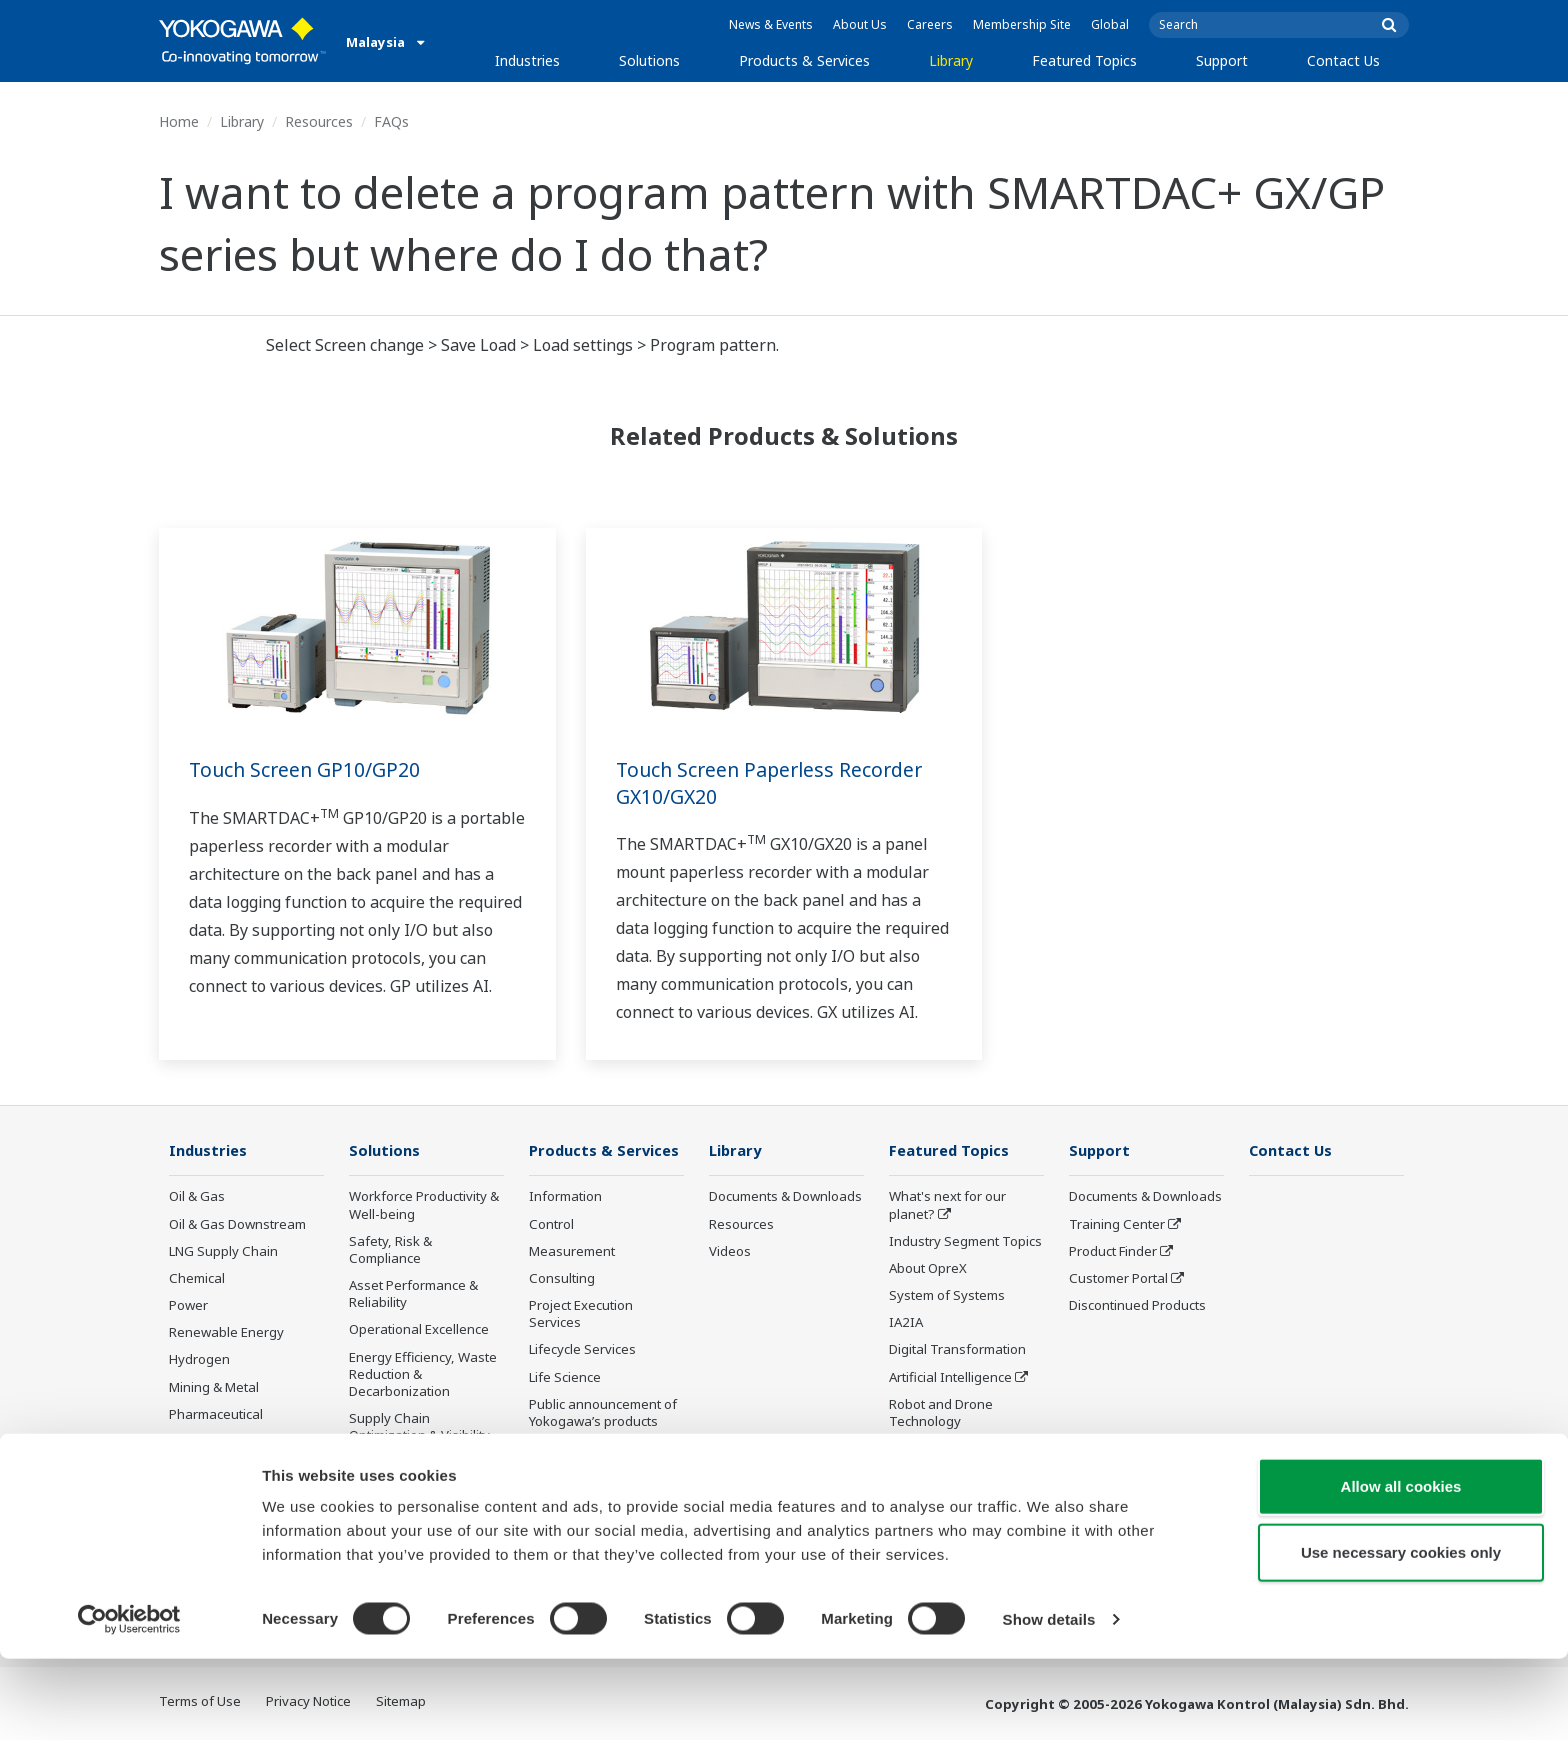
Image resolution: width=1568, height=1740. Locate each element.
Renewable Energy (226, 1333)
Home (179, 121)
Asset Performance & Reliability (413, 1294)
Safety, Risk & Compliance (390, 1250)
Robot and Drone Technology (941, 1413)
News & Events (771, 24)
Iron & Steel (205, 1496)
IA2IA (906, 1323)
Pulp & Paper (208, 1469)
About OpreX (928, 1269)
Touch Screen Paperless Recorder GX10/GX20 (774, 783)
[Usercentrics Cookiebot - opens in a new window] (129, 1701)
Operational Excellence (419, 1330)
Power (188, 1306)
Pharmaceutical (216, 1415)
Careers (930, 24)
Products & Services (804, 60)
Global (1110, 24)
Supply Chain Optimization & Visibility (419, 1427)
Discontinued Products (597, 1449)
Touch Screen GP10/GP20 (307, 769)
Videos (730, 1252)
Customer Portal (1118, 1279)
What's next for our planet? (947, 1205)
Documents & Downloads (785, 1197)
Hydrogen (199, 1360)
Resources (319, 121)
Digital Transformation (957, 1350)
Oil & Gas (197, 1197)
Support (1222, 60)
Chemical (197, 1279)
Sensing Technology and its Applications (965, 1457)
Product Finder (1113, 1252)
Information (565, 1197)
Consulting (562, 1279)
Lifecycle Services (582, 1350)
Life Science (565, 1377)
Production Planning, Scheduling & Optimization (412, 1480)
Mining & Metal (214, 1387)
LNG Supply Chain (223, 1252)
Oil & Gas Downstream (237, 1225)
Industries (527, 60)
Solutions (649, 60)
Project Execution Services (581, 1314)
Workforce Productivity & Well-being (424, 1205)
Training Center (1117, 1225)
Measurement (572, 1252)
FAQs (391, 121)
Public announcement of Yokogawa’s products (603, 1413)
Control (551, 1225)
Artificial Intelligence (950, 1377)
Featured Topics (1084, 60)
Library (951, 60)
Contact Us (1343, 60)
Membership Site (1022, 24)
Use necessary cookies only (1401, 1633)
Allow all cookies (1401, 1567)
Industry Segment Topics (965, 1242)
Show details (1049, 1700)
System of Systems (947, 1296)
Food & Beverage (221, 1442)
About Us (860, 24)
